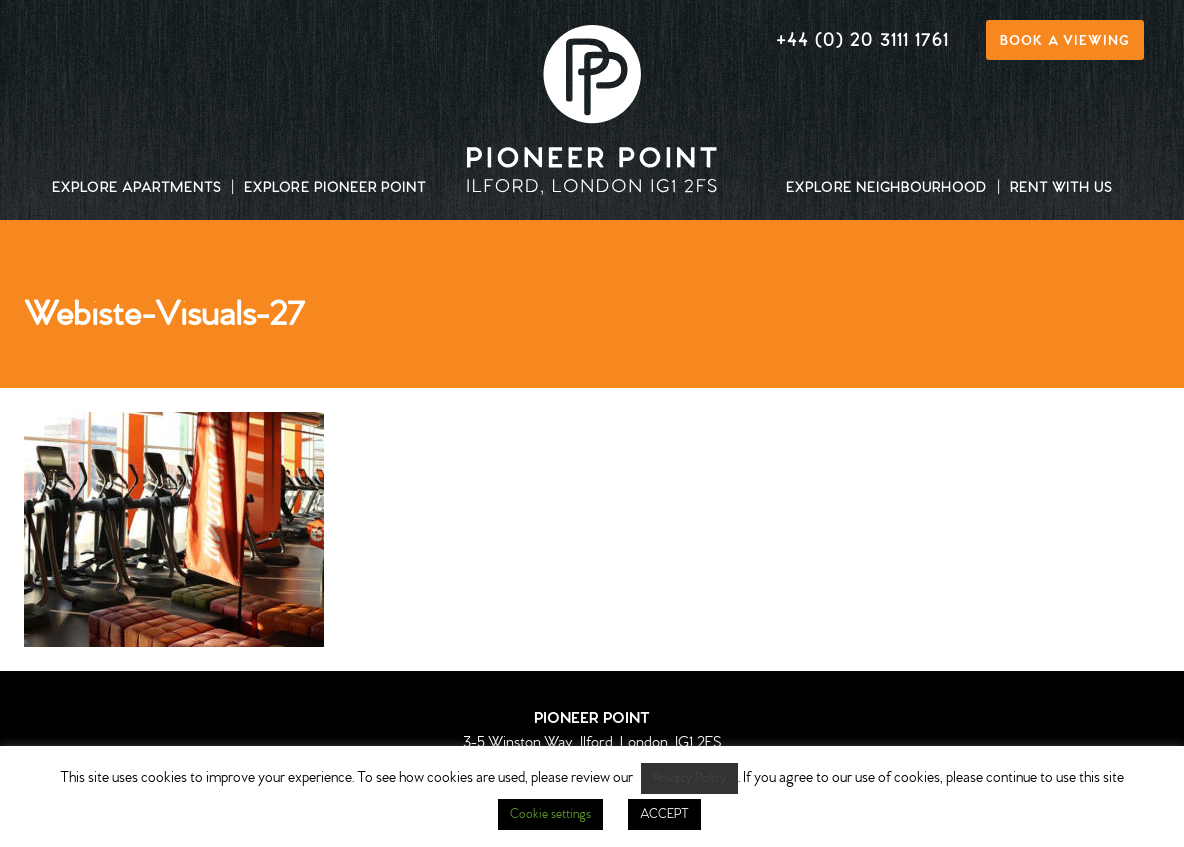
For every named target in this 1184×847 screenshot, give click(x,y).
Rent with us (1061, 189)
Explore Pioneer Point (335, 189)
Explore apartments (136, 189)
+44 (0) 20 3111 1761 (862, 41)
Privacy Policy (689, 778)
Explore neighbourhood (886, 189)
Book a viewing (1065, 41)
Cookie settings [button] (550, 814)
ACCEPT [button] (664, 814)
